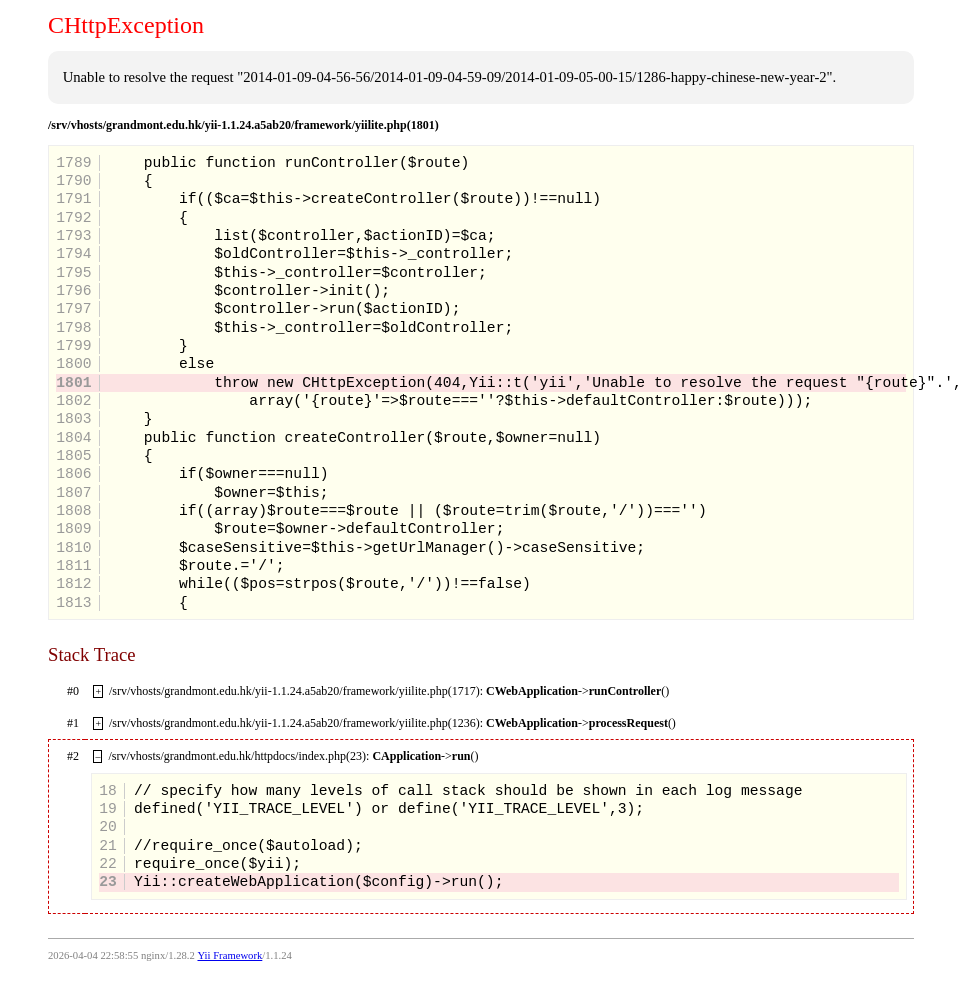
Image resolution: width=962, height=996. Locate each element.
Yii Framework (229, 955)
